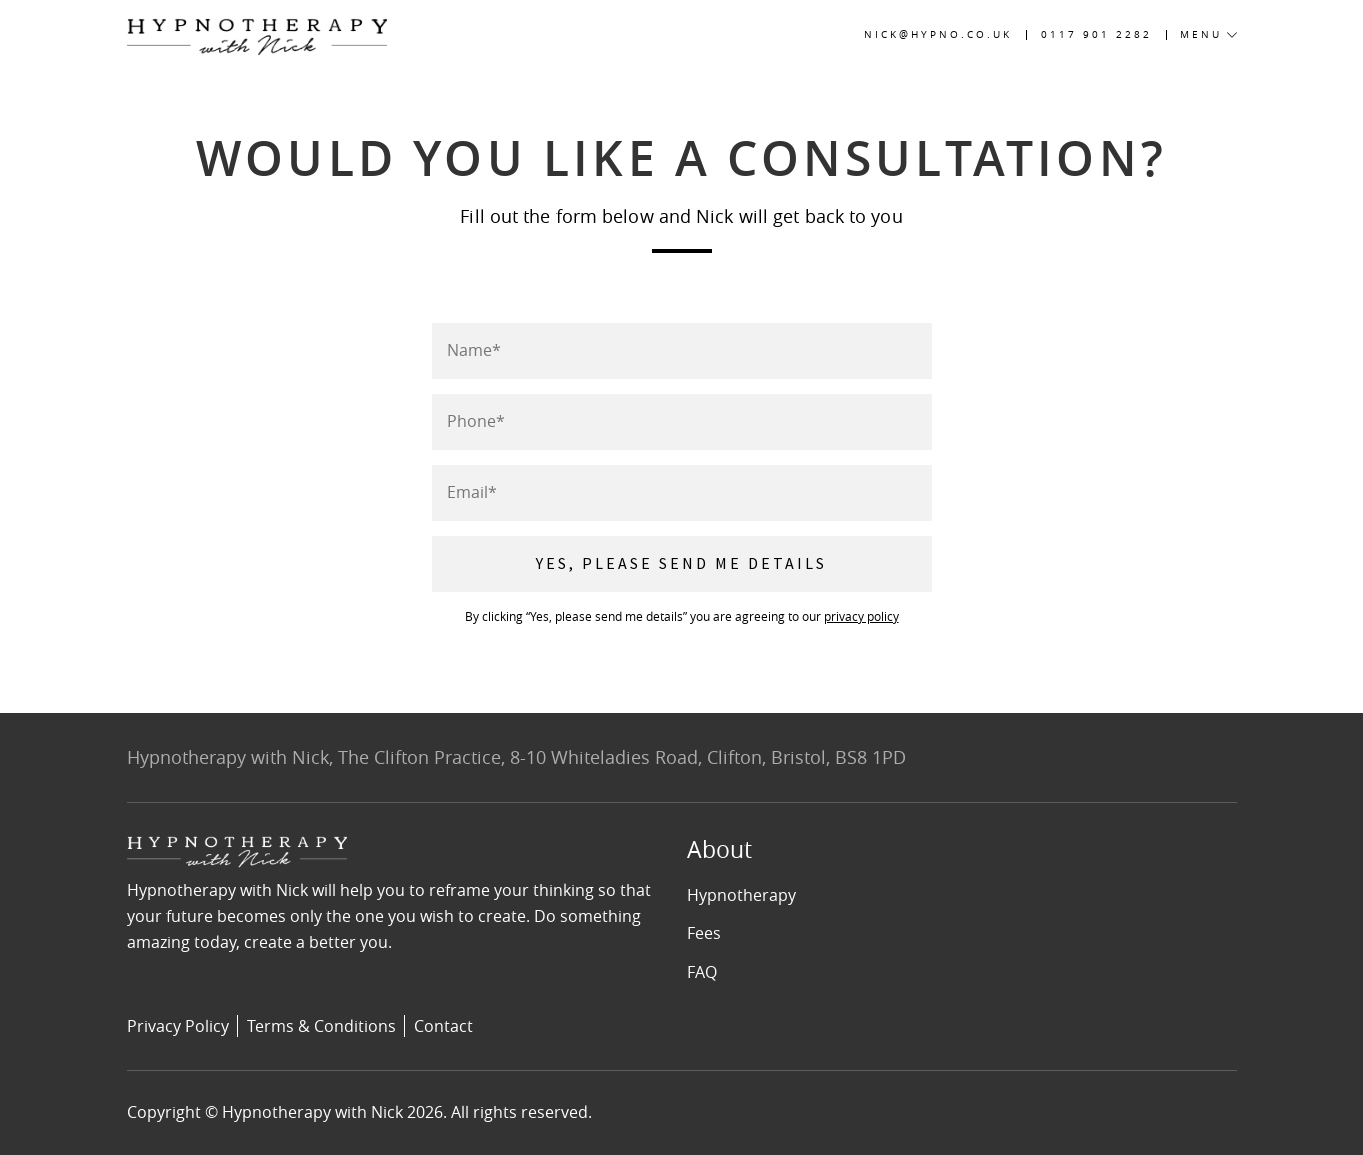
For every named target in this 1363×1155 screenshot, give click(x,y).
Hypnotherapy (741, 895)
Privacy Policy (178, 1026)
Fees (704, 933)
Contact (443, 1026)
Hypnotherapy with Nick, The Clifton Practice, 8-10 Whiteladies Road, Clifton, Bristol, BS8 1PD (516, 757)
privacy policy (861, 616)
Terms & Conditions (321, 1026)
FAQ (702, 972)
